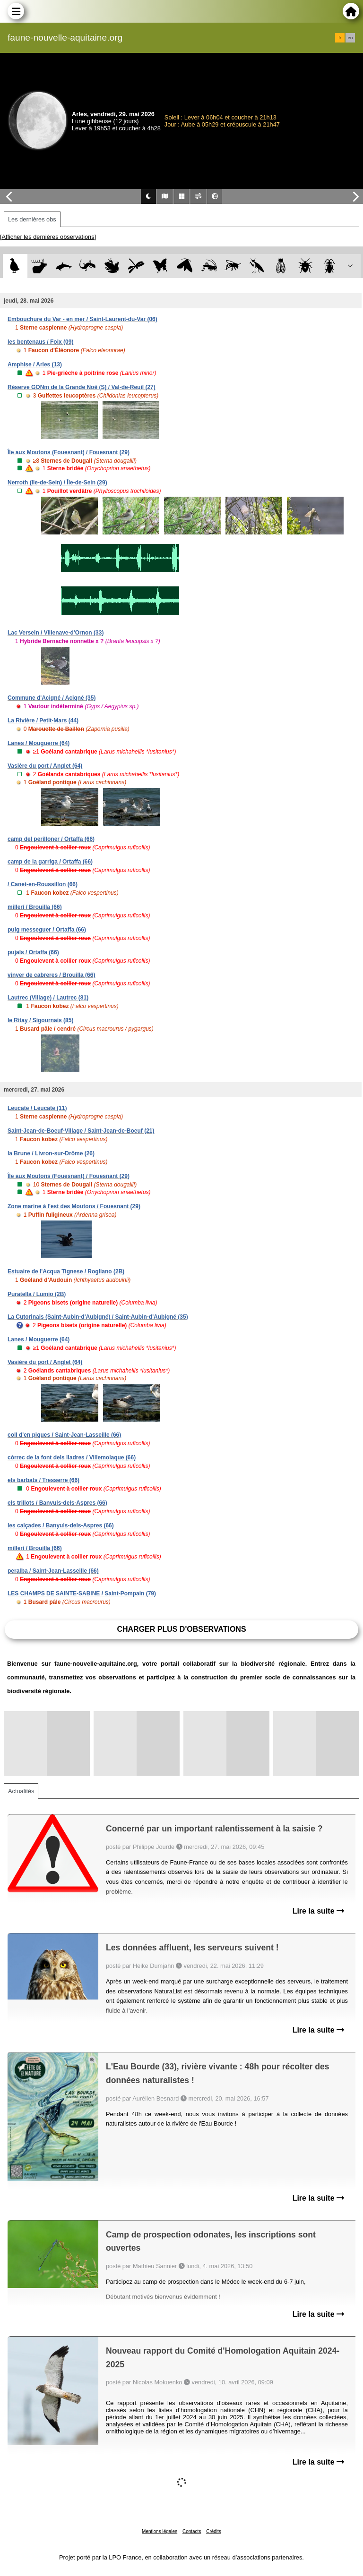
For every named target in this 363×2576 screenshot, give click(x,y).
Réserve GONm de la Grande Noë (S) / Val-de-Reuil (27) (82, 387)
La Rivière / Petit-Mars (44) (43, 720)
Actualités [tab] (21, 1791)
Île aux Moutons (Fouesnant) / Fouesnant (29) (69, 452)
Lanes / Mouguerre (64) (38, 743)
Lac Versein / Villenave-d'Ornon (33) (56, 632)
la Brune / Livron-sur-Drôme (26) (51, 1153)
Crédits (213, 2531)
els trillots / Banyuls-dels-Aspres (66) (57, 1503)
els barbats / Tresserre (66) (43, 1480)
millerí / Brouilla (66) (35, 907)
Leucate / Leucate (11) (37, 1108)
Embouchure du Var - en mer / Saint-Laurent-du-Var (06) (82, 319)
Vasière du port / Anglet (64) (45, 766)
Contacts (191, 2531)
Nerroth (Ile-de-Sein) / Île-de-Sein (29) (57, 482)
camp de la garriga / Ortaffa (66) (50, 861)
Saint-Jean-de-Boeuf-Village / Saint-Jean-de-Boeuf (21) (81, 1130)
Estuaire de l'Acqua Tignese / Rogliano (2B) (66, 1271)
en (350, 37)
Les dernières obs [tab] (32, 219)
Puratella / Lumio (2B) (37, 1294)
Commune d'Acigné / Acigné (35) (51, 698)
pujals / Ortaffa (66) (33, 952)
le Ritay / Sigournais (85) (40, 1020)
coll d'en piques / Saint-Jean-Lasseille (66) (64, 1435)
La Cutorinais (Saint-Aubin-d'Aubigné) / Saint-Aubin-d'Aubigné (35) (98, 1316)
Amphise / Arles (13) (35, 364)
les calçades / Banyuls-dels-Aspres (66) (61, 1525)
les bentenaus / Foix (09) (40, 342)
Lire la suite (318, 1911)
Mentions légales (159, 2531)
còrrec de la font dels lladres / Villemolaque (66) (72, 1457)
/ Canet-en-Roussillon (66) (43, 884)
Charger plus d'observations (181, 1629)
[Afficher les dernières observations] (48, 236)
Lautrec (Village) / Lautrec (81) (48, 997)
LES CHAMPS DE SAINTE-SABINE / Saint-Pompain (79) (82, 1593)
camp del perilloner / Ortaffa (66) (51, 839)
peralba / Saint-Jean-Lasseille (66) (53, 1571)
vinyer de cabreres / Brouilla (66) (51, 975)
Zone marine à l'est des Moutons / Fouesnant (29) (74, 1206)
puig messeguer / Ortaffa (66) (47, 929)
